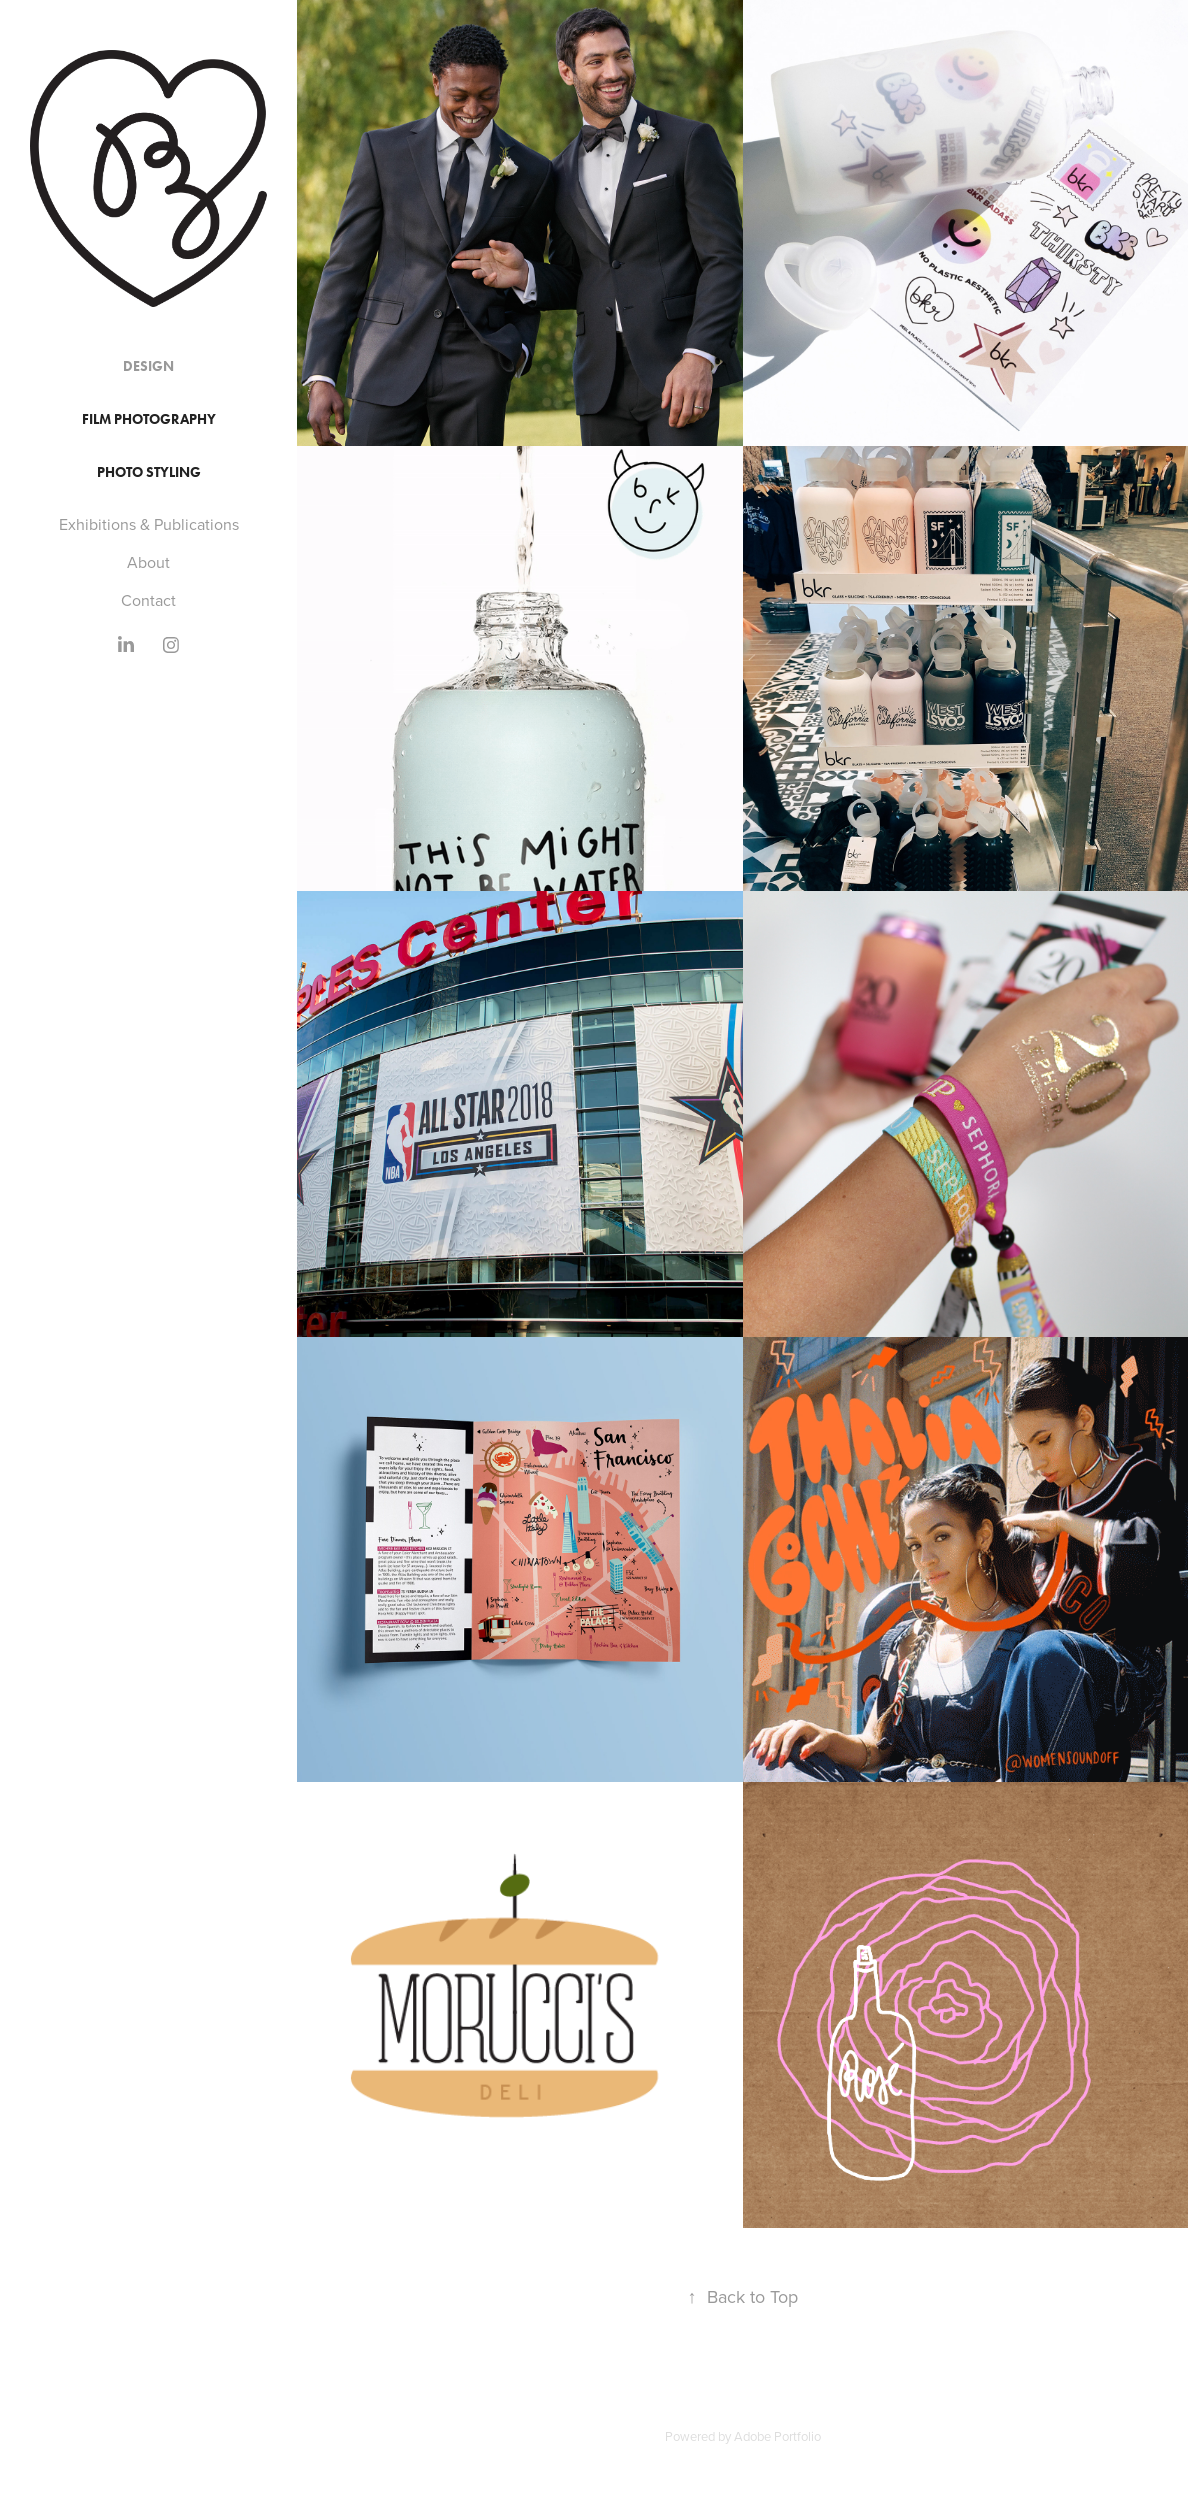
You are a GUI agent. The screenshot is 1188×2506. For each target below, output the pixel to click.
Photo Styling (149, 472)
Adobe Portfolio (777, 2436)
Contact (148, 600)
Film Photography (149, 419)
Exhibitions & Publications (149, 524)
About (148, 562)
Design (148, 366)
